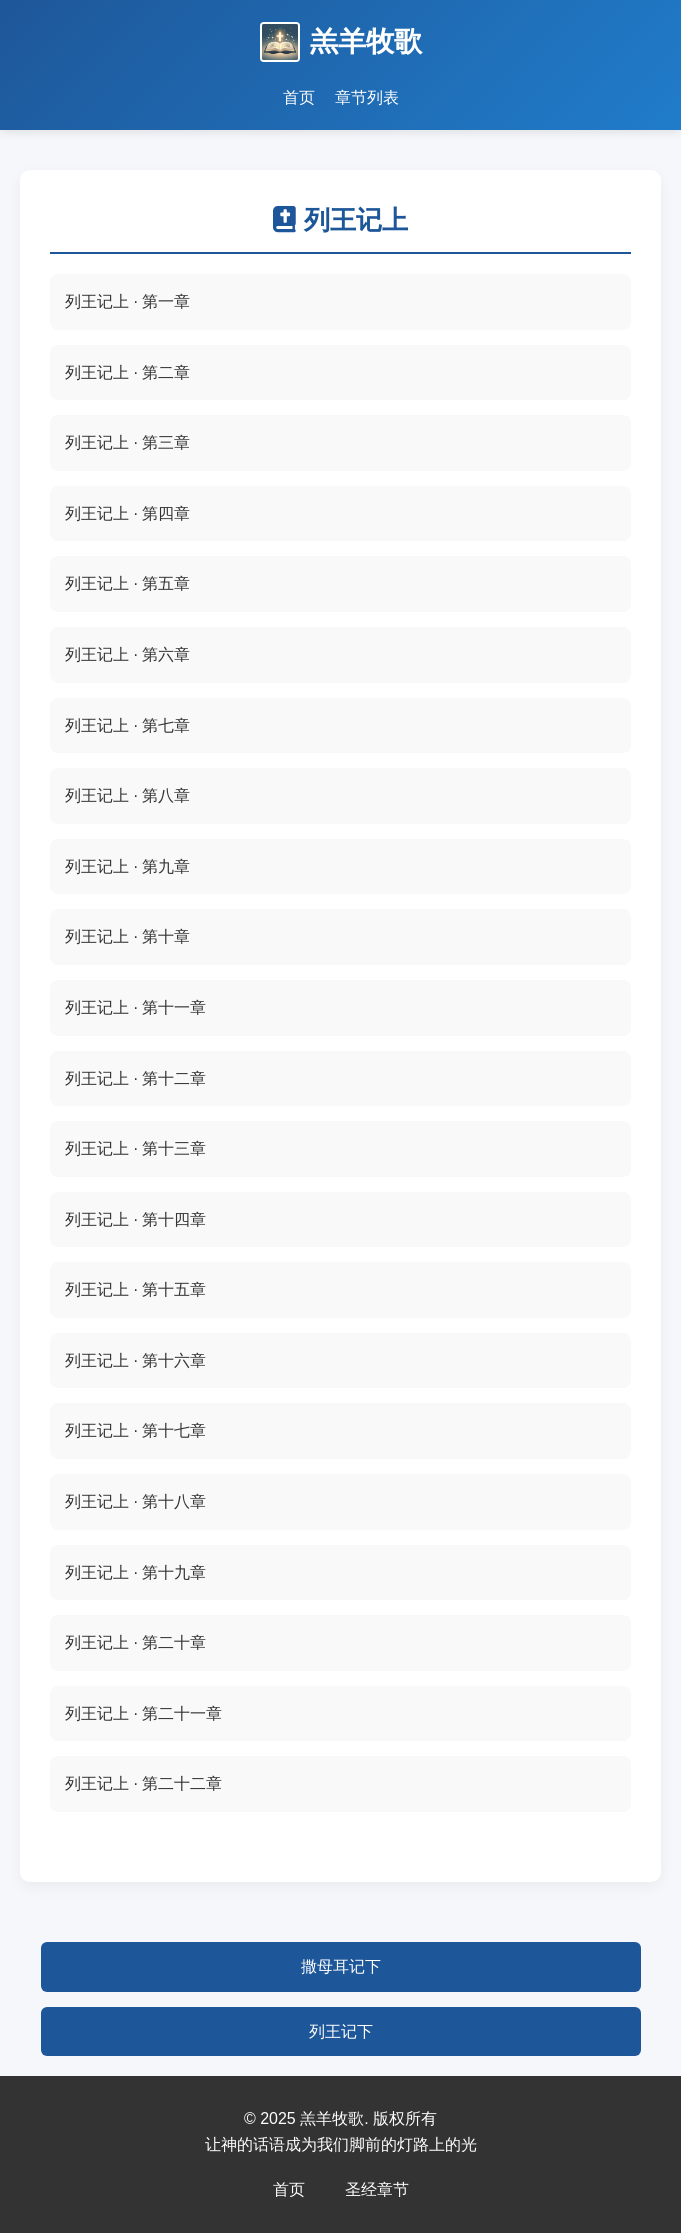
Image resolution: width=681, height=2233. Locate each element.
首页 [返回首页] (299, 97)
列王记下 (341, 2031)
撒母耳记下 (341, 1966)
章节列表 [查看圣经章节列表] (367, 97)
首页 (289, 2189)
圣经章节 (377, 2189)
